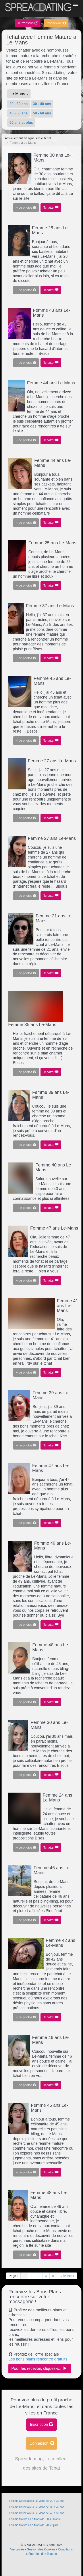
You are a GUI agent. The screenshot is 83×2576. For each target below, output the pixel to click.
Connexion (56, 23)
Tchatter (50, 207)
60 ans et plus (21, 122)
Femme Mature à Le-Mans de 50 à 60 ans (34, 2519)
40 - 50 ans (19, 113)
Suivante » (67, 2276)
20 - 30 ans (19, 104)
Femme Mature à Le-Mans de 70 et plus (33, 2525)
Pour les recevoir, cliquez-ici (39, 2368)
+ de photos (26, 207)
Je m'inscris (27, 23)
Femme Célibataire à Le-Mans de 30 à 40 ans (37, 2507)
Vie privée (17, 2549)
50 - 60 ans (42, 113)
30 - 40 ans (42, 104)
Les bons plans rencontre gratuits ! (38, 2359)
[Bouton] (75, 5)
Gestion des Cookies (41, 2549)
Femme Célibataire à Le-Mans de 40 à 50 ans (37, 2513)
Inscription (41, 2424)
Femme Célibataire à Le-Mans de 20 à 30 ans (37, 2500)
